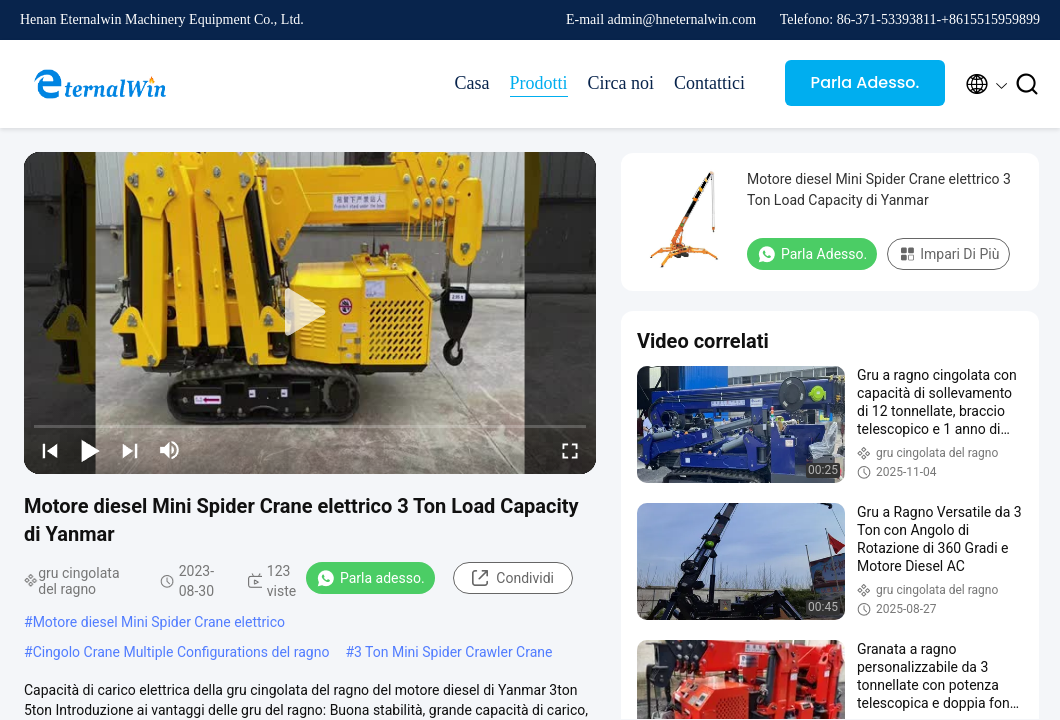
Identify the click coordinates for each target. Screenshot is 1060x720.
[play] (310, 313)
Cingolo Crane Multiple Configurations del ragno (181, 652)
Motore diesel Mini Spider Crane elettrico (159, 622)
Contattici (709, 83)
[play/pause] (90, 450)
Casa (472, 83)
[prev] (50, 450)
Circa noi (621, 83)
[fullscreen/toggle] (570, 450)
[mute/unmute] (170, 450)
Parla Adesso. (865, 82)
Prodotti (539, 83)
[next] (130, 450)
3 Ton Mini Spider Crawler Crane (453, 652)
